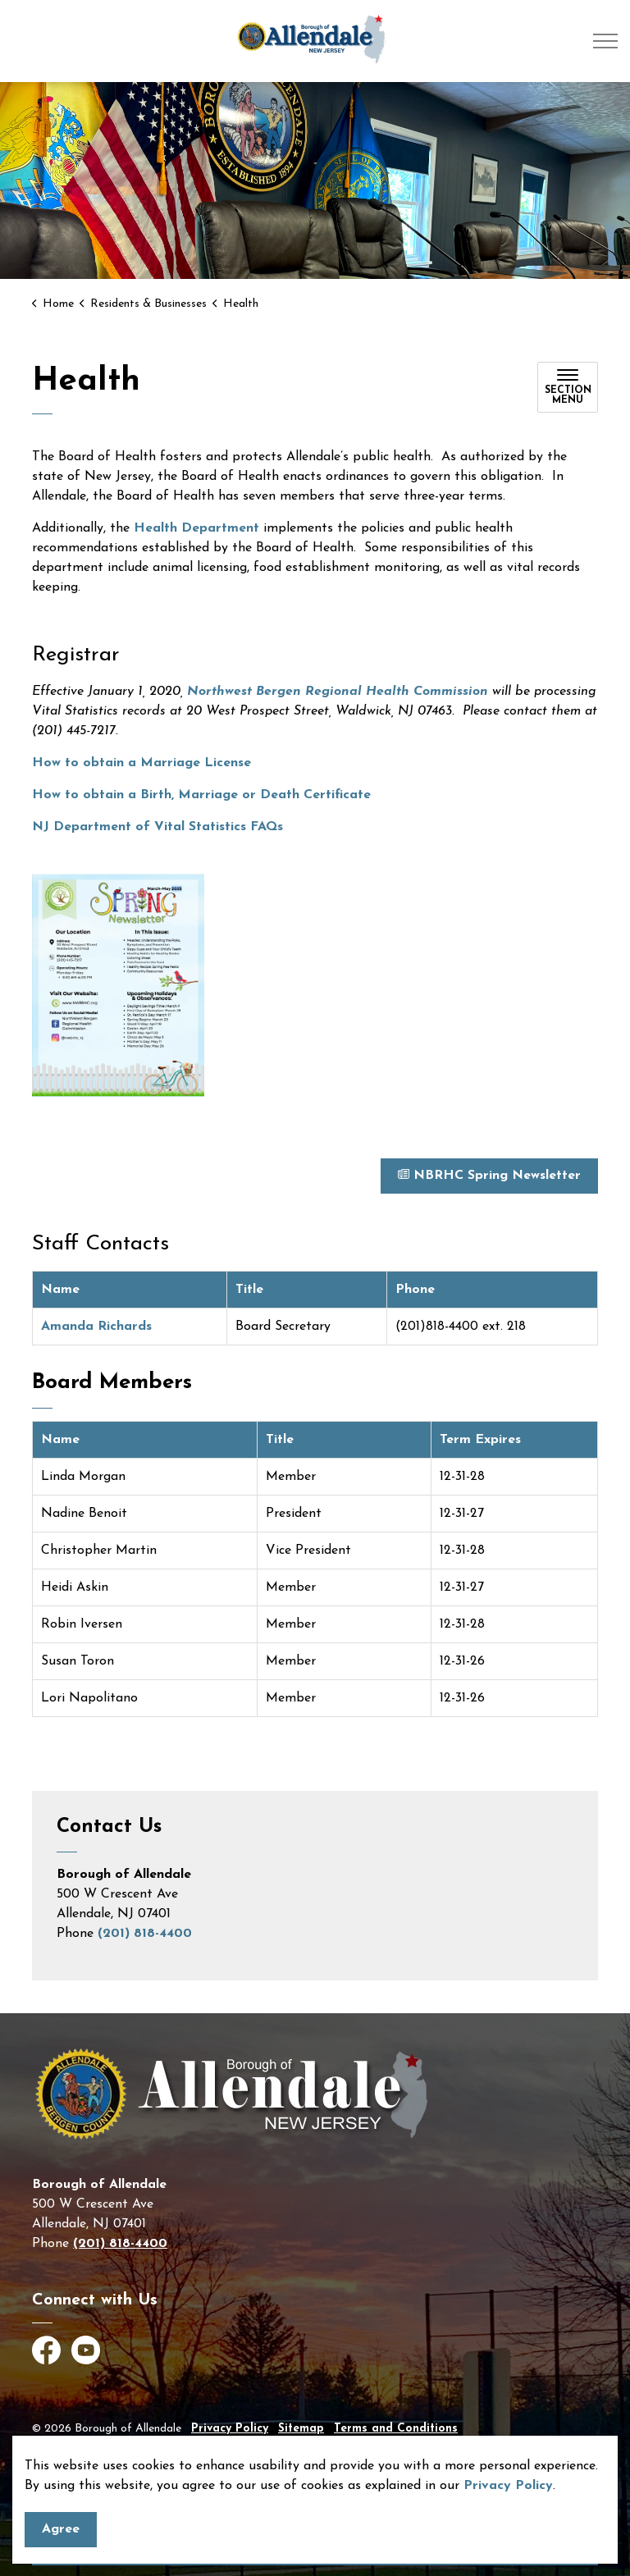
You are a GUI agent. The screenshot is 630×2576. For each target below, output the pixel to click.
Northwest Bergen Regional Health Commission (337, 691)
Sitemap (301, 2429)
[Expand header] (605, 41)
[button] (118, 986)
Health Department (196, 528)
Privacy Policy (508, 2491)
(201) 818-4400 (145, 1933)
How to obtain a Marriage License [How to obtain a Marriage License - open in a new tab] (141, 763)
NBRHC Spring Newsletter (489, 1176)
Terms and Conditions (396, 2429)
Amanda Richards (98, 1326)
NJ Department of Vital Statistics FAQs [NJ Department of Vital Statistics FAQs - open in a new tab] (157, 827)
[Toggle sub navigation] (567, 387)
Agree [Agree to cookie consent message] (60, 2535)
